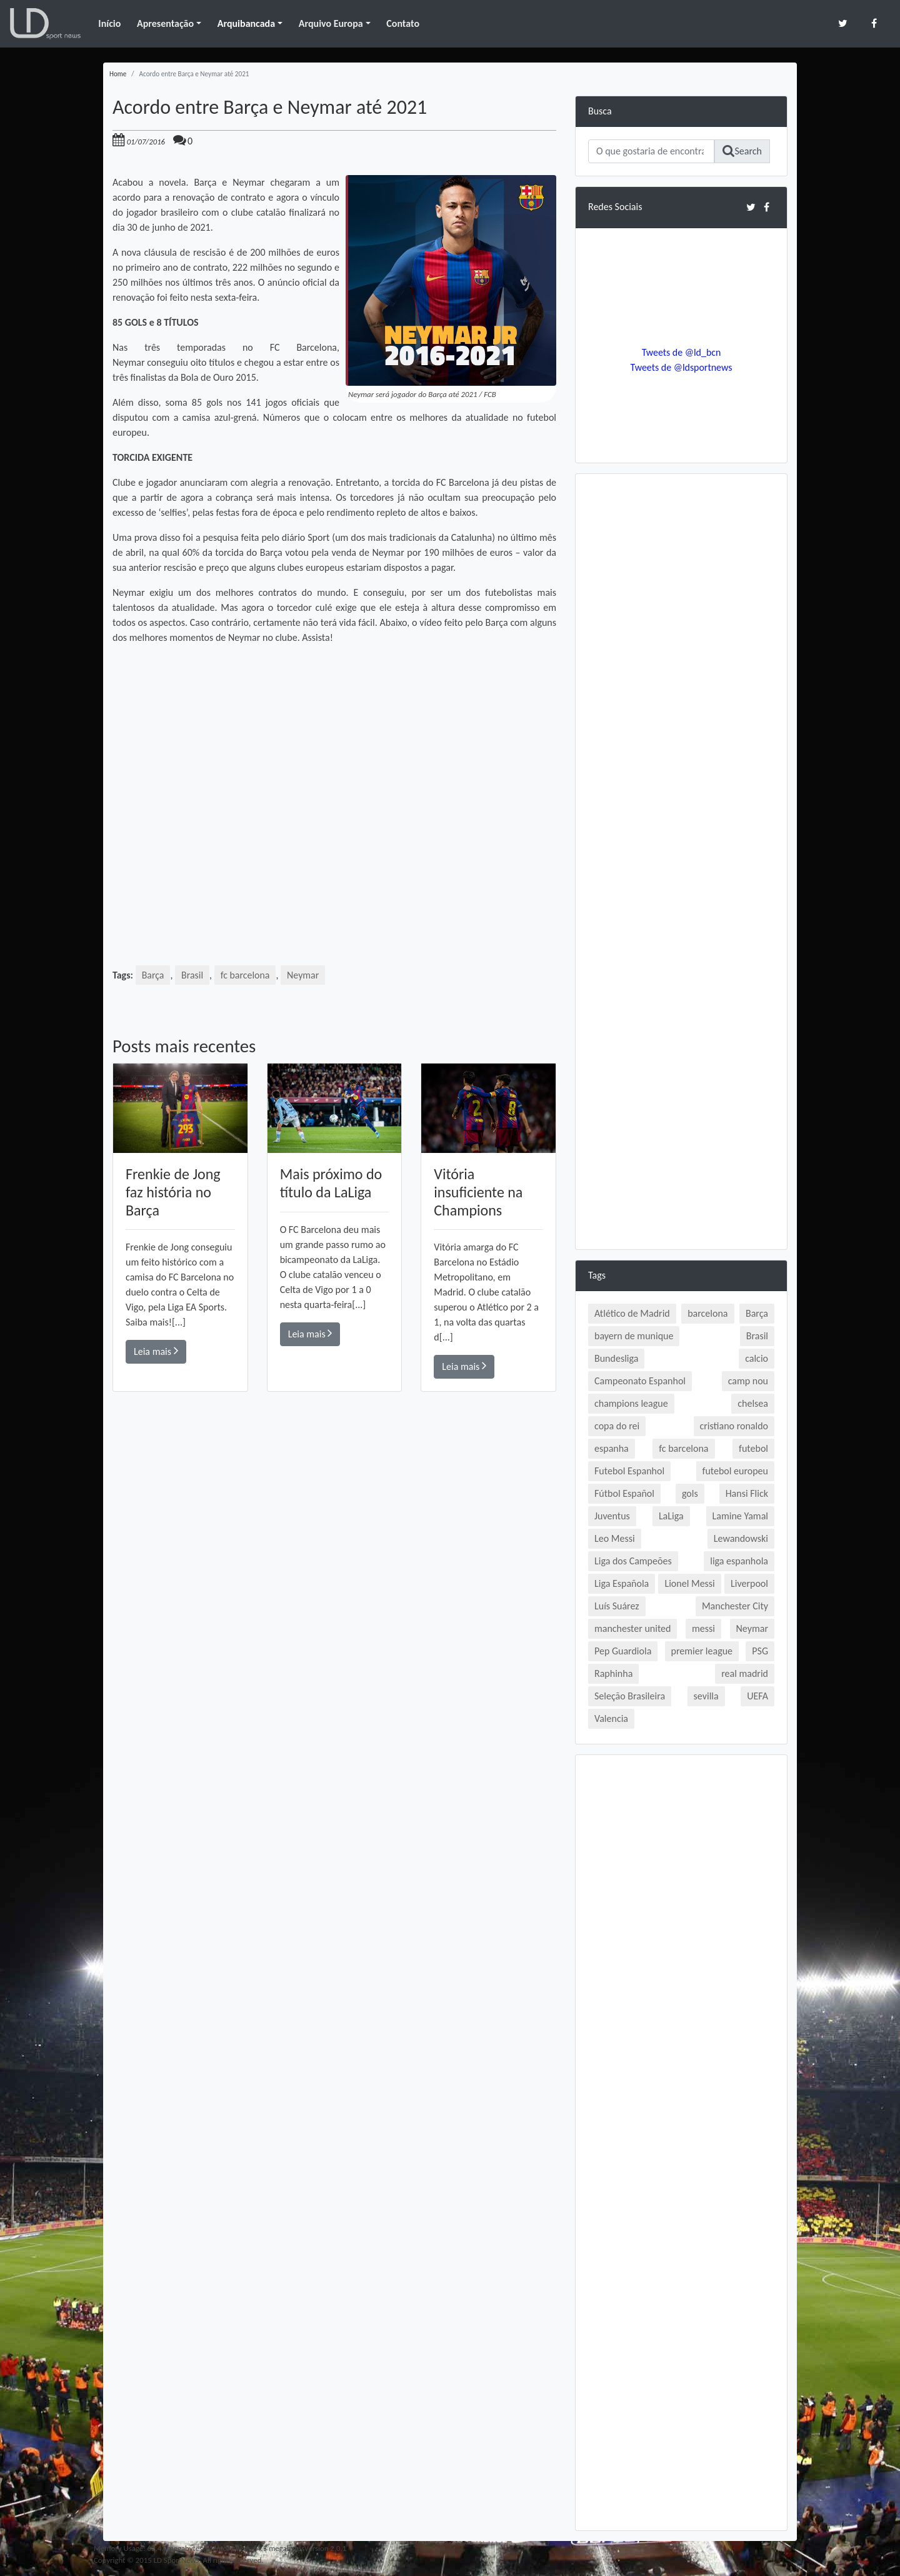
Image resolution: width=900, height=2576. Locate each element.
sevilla (706, 1696)
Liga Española (621, 1583)
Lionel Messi (689, 1583)
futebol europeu (735, 1471)
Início (109, 23)
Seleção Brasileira (629, 1696)
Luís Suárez (616, 1606)
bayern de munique (633, 1336)
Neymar (303, 975)
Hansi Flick (747, 1493)
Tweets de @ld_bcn (681, 352)
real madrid (744, 1673)
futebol (753, 1448)
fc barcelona (245, 975)
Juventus (612, 1516)
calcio (756, 1358)
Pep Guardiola (622, 1651)
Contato (402, 23)
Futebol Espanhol (629, 1471)
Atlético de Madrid (632, 1313)
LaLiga (671, 1516)
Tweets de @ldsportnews (681, 367)
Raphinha (613, 1673)
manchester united (632, 1628)
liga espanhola (739, 1561)
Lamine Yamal (740, 1516)
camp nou (748, 1381)
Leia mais (156, 1351)
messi (703, 1628)
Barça (153, 975)
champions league (631, 1403)
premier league (702, 1651)
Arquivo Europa (331, 23)
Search (742, 151)
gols (690, 1493)
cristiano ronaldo (734, 1426)
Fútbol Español (624, 1493)
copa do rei (616, 1426)
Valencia (611, 1718)
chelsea (753, 1403)
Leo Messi (614, 1538)
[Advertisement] (334, 1570)
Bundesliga (616, 1358)
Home (117, 73)
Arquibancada (246, 23)
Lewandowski (741, 1538)
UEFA (757, 1696)
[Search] (651, 151)
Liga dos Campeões (633, 1561)
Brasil (192, 975)
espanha (611, 1448)
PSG (760, 1651)
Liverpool (749, 1583)
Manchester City (735, 1606)
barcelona (708, 1313)
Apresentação (165, 23)
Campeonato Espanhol (640, 1381)
